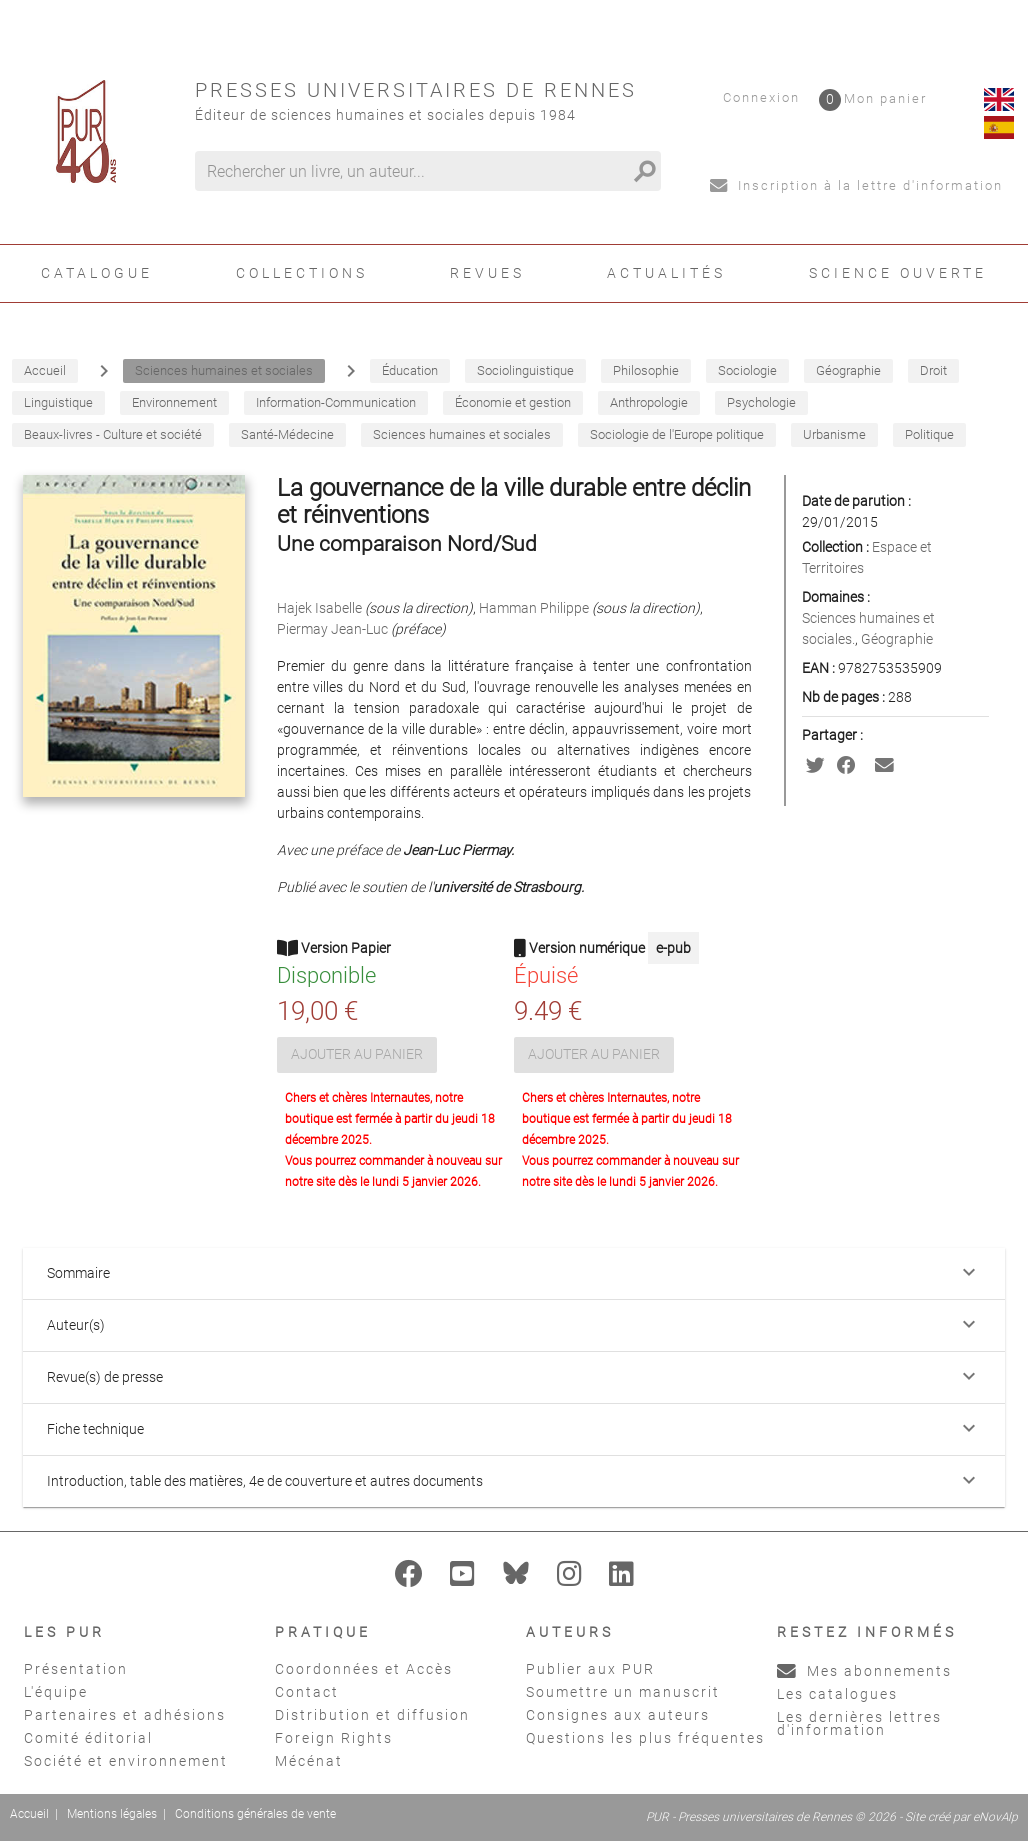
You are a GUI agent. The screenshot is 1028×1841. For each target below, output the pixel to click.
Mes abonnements (864, 1671)
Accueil (29, 1814)
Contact (307, 1692)
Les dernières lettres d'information (859, 1723)
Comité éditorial (88, 1738)
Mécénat (309, 1761)
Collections (302, 273)
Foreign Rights (334, 1738)
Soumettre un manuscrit (623, 1692)
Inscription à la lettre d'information (856, 185)
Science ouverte (898, 273)
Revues (487, 273)
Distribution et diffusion (372, 1715)
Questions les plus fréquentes (645, 1738)
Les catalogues (837, 1694)
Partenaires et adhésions (125, 1715)
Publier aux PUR (590, 1669)
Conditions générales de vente (255, 1814)
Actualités (666, 273)
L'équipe (56, 1692)
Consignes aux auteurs (618, 1715)
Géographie (897, 639)
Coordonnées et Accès (364, 1669)
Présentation (76, 1669)
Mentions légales (112, 1814)
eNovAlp (995, 1817)
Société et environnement (126, 1761)
